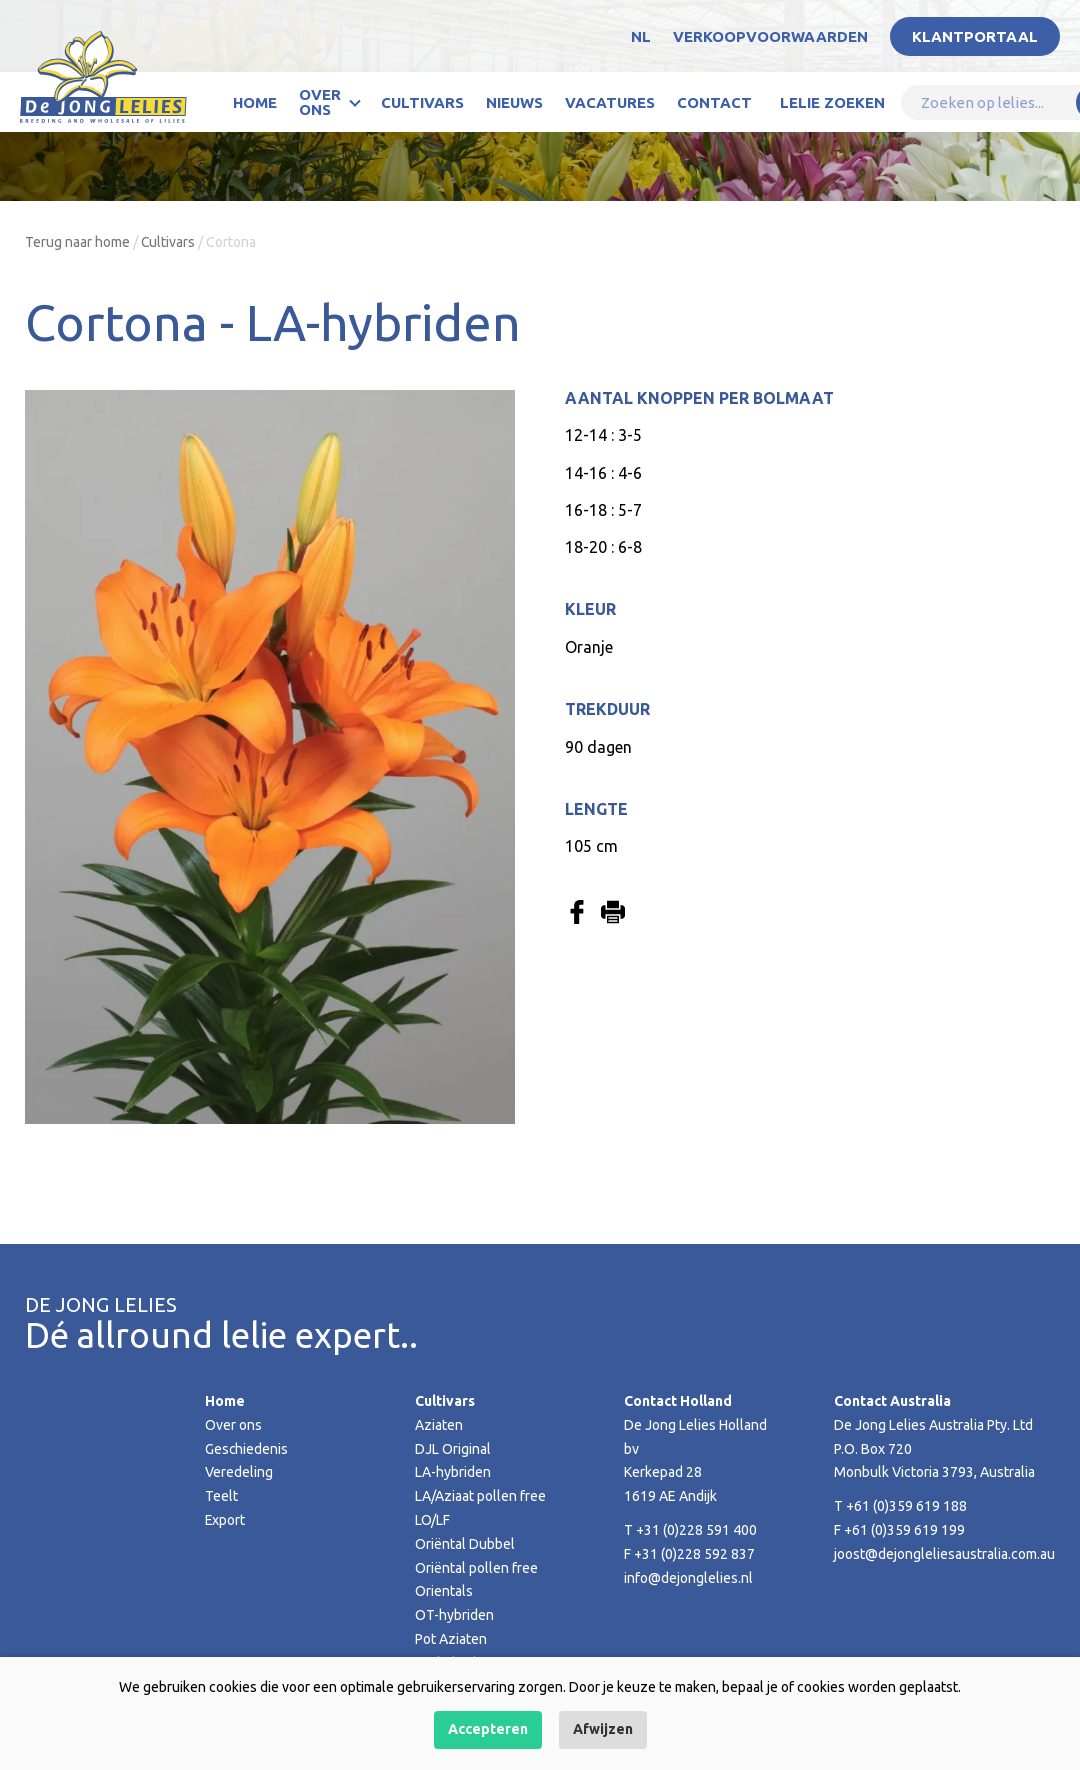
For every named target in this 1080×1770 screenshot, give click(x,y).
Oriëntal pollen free (476, 1568)
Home (255, 102)
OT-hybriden (454, 1615)
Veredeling (239, 1472)
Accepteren (488, 1729)
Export (225, 1520)
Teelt (221, 1496)
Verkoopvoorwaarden (770, 36)
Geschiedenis (247, 1449)
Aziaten (439, 1425)
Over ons (320, 102)
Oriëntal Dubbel (465, 1544)
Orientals (444, 1591)
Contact (714, 102)
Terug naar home (77, 242)
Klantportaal (975, 36)
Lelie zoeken (832, 102)
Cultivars (422, 102)
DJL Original (453, 1449)
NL (641, 36)
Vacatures (610, 102)
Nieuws (514, 102)
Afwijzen (603, 1729)
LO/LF (432, 1520)
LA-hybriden (453, 1472)
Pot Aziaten (451, 1639)
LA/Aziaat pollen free (480, 1496)
